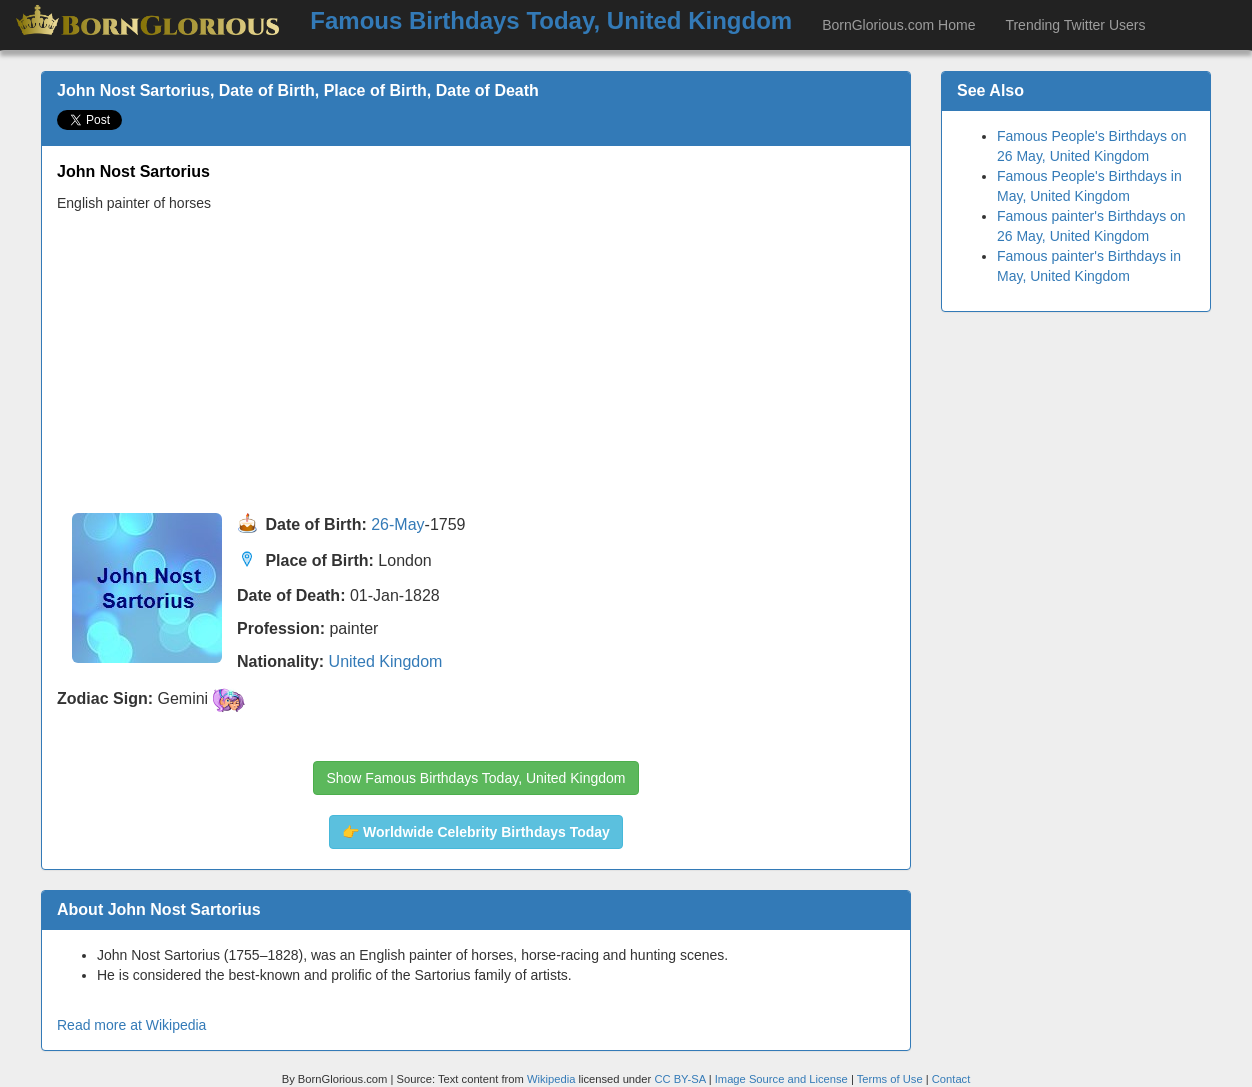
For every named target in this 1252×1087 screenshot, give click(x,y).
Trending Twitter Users (1075, 25)
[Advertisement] (476, 363)
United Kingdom (386, 661)
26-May (397, 525)
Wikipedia (551, 1079)
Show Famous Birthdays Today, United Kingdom (475, 778)
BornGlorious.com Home (898, 25)
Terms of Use (891, 1079)
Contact (951, 1079)
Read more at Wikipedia (131, 1025)
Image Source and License (781, 1079)
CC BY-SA (679, 1079)
